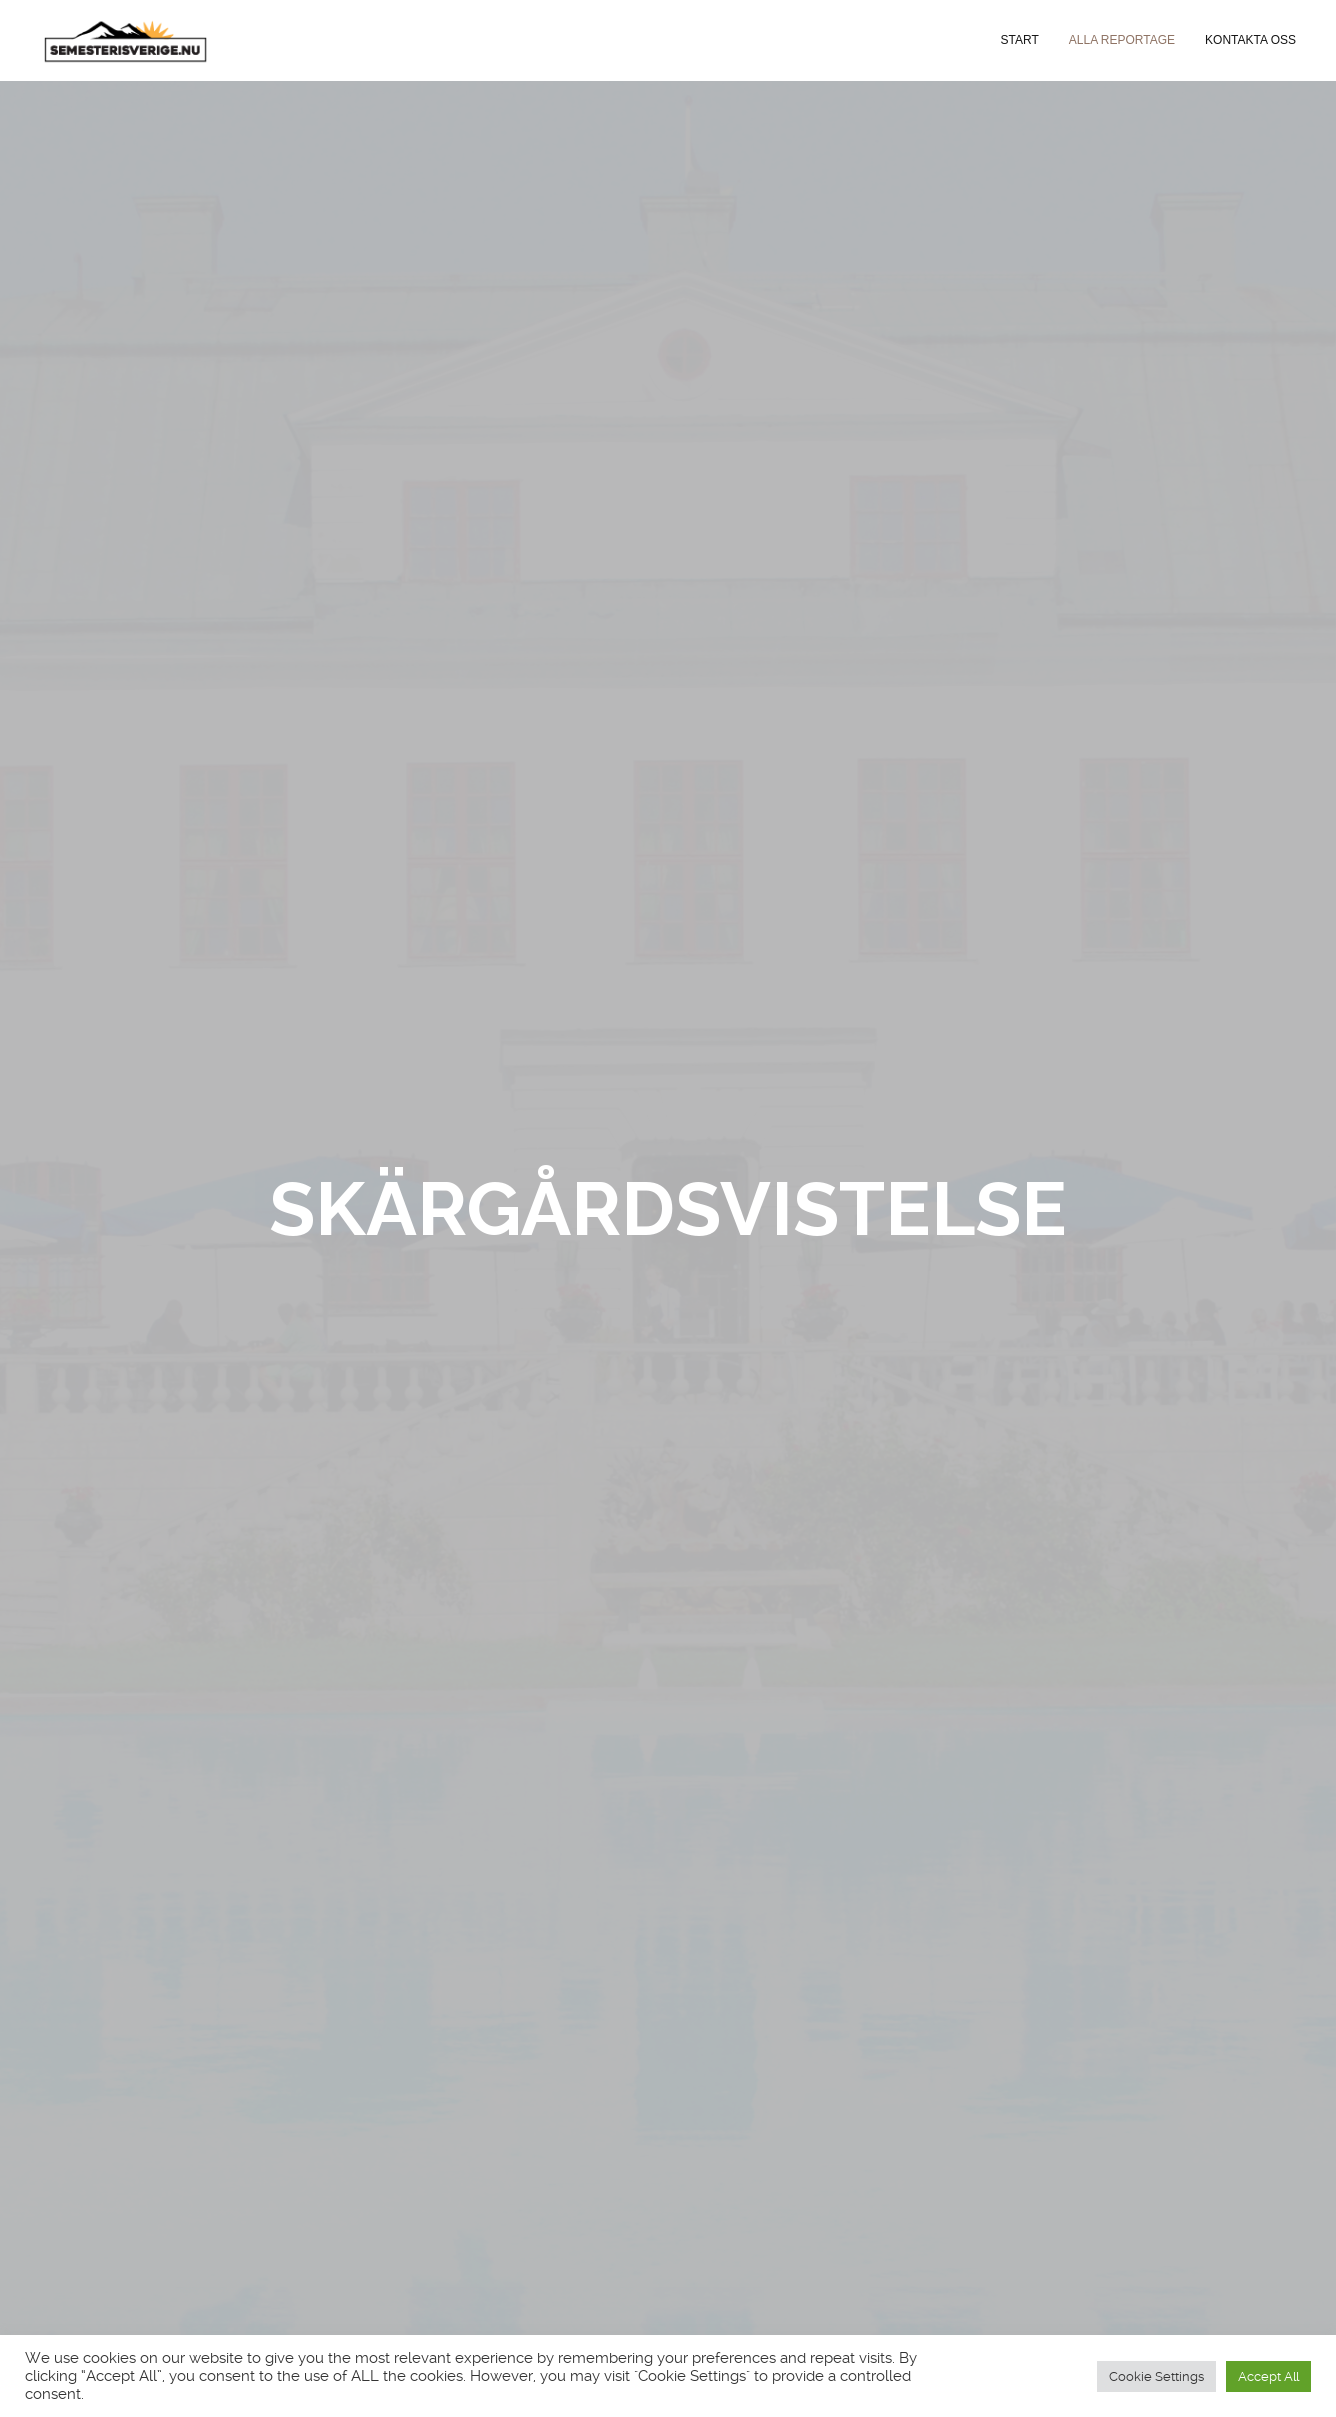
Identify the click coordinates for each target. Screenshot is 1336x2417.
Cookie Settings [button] (1156, 2376)
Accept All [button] (1268, 2376)
